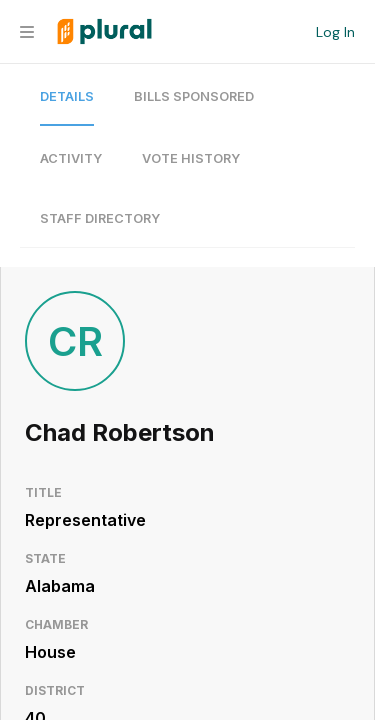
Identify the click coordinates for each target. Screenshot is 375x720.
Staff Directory (100, 218)
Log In (335, 32)
